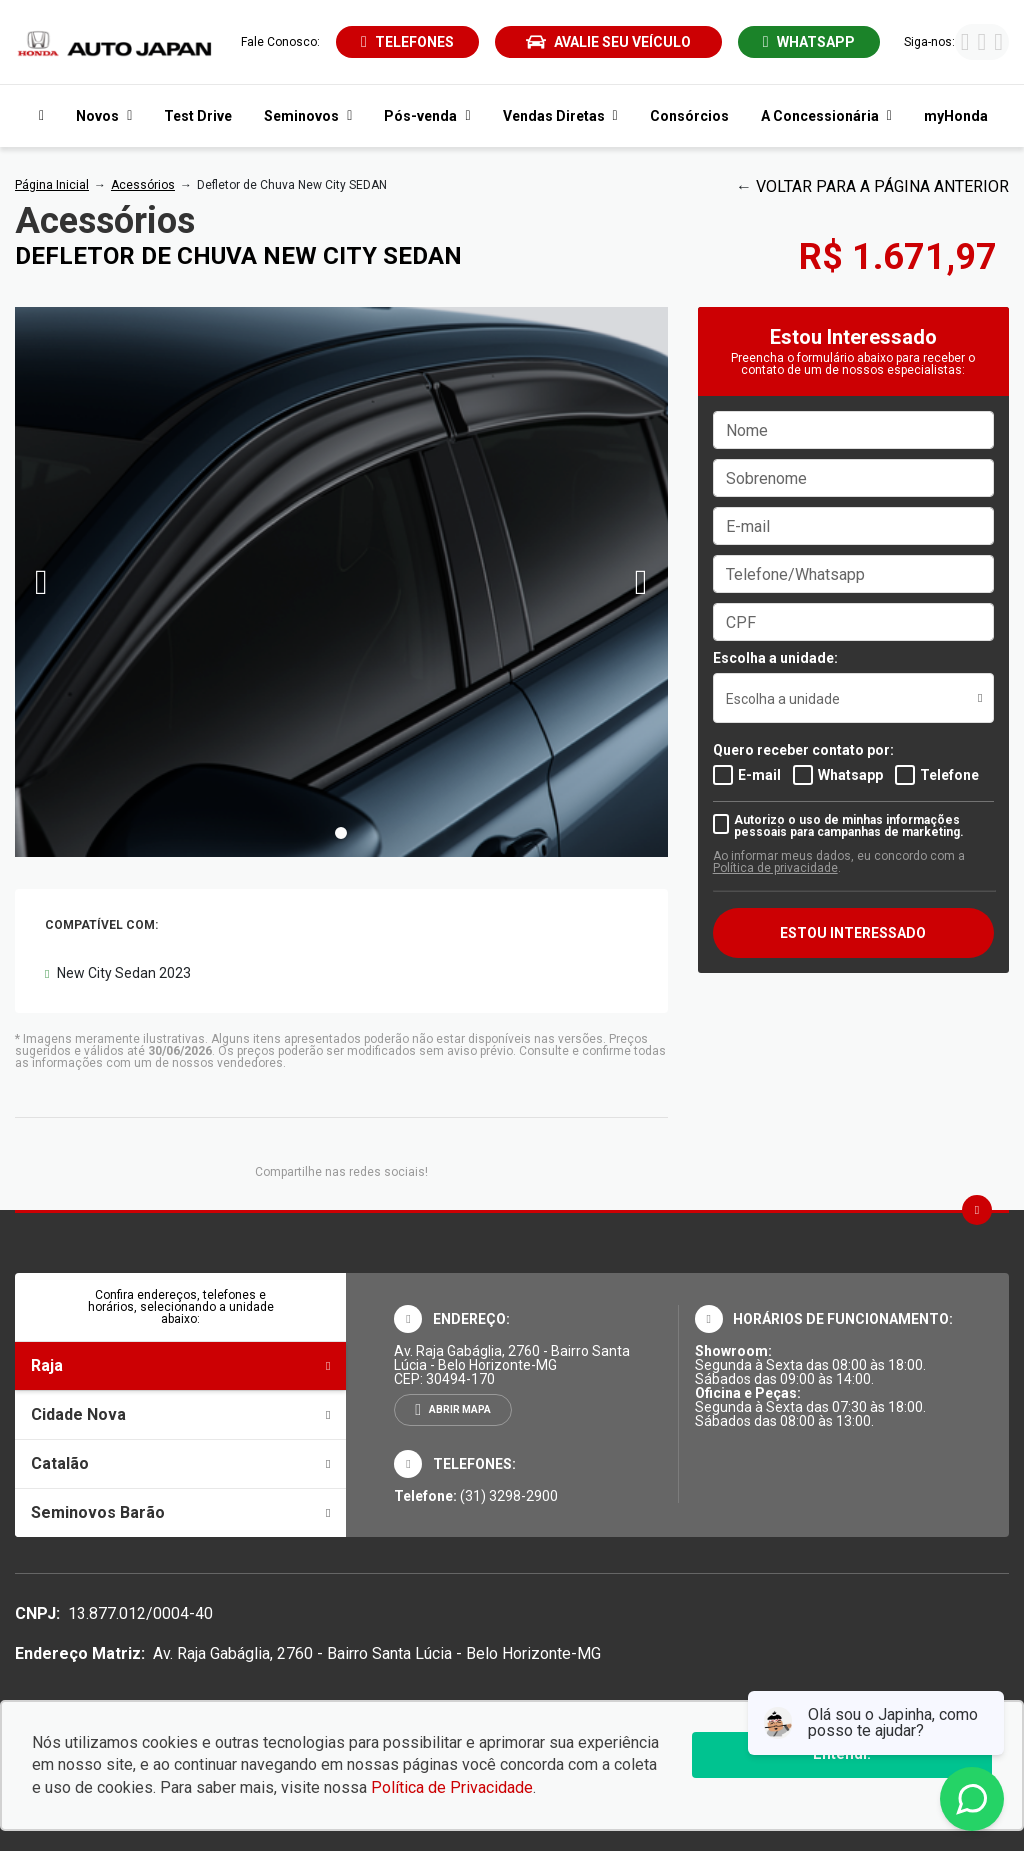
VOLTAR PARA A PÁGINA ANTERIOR (882, 186)
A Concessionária (826, 116)
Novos (104, 116)
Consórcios (689, 116)
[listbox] (853, 698)
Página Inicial (52, 185)
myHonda (956, 116)
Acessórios (143, 185)
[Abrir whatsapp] (809, 42)
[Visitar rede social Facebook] (965, 44)
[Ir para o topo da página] (977, 1210)
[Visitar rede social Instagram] (981, 44)
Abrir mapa (460, 1409)
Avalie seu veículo (608, 42)
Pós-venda (427, 116)
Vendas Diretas (560, 116)
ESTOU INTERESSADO (853, 933)
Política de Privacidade (452, 1787)
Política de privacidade (775, 868)
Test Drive (198, 116)
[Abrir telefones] (407, 42)
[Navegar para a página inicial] (37, 116)
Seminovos (308, 116)
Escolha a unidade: (775, 658)
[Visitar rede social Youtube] (998, 44)
